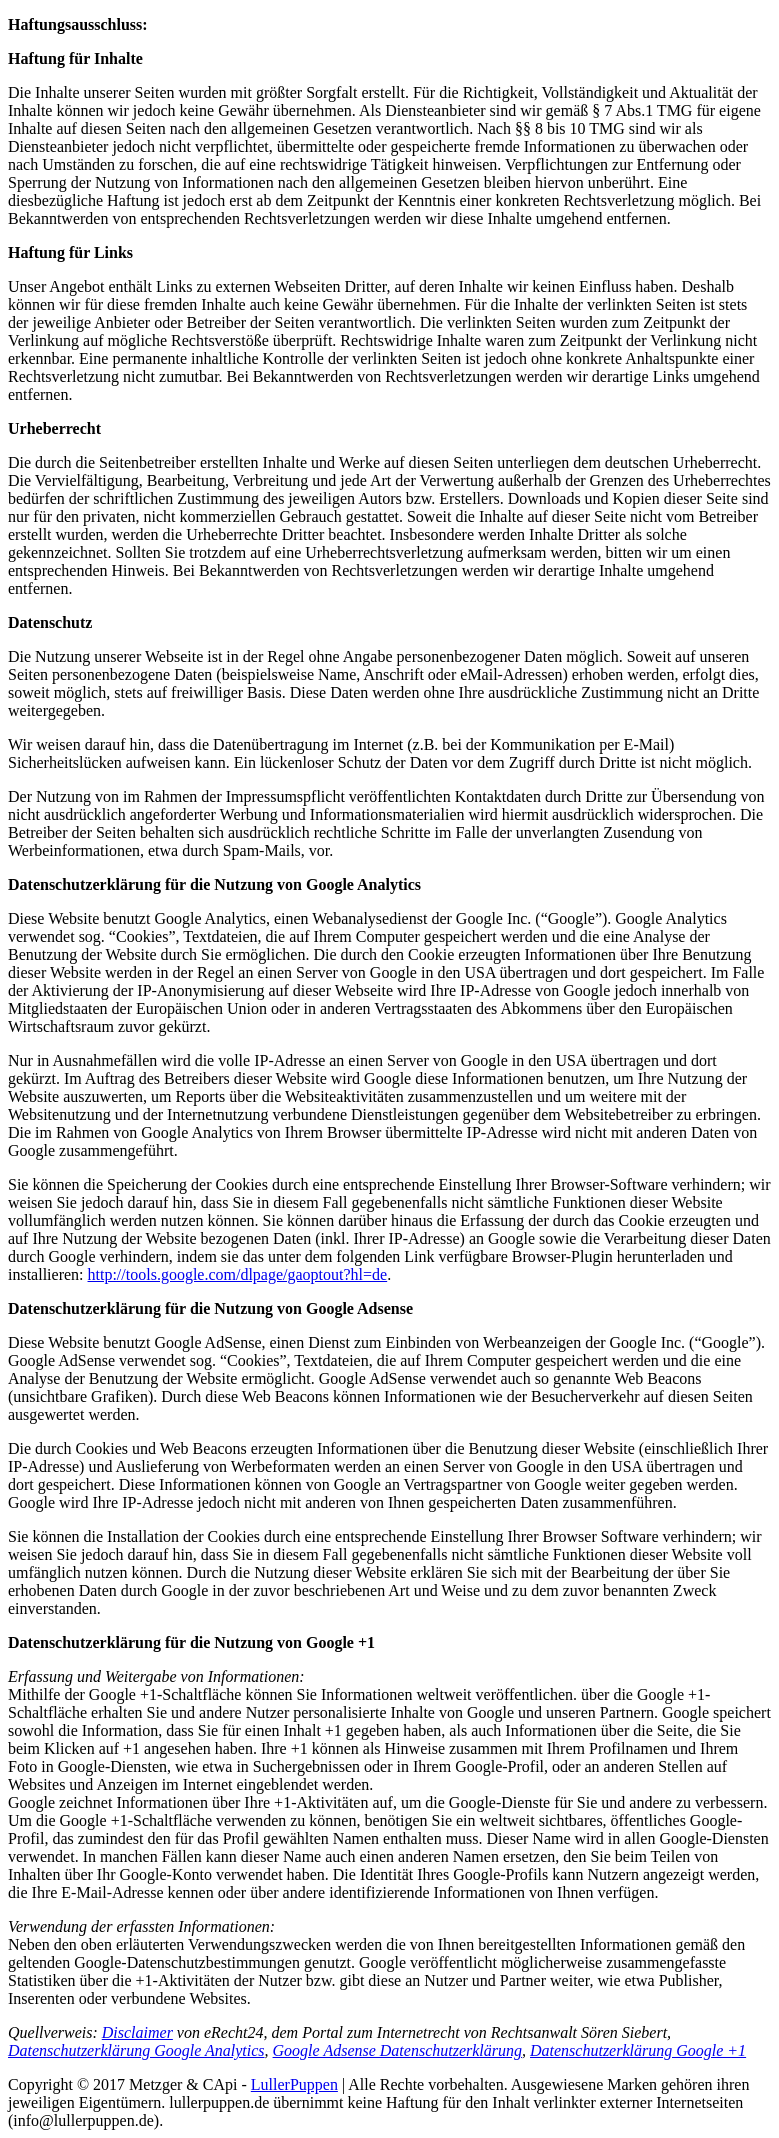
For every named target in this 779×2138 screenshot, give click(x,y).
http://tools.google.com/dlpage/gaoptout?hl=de (238, 1274)
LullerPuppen (294, 2084)
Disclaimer (137, 2032)
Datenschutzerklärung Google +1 (638, 2050)
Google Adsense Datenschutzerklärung (397, 2050)
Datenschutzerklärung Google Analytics (136, 2050)
